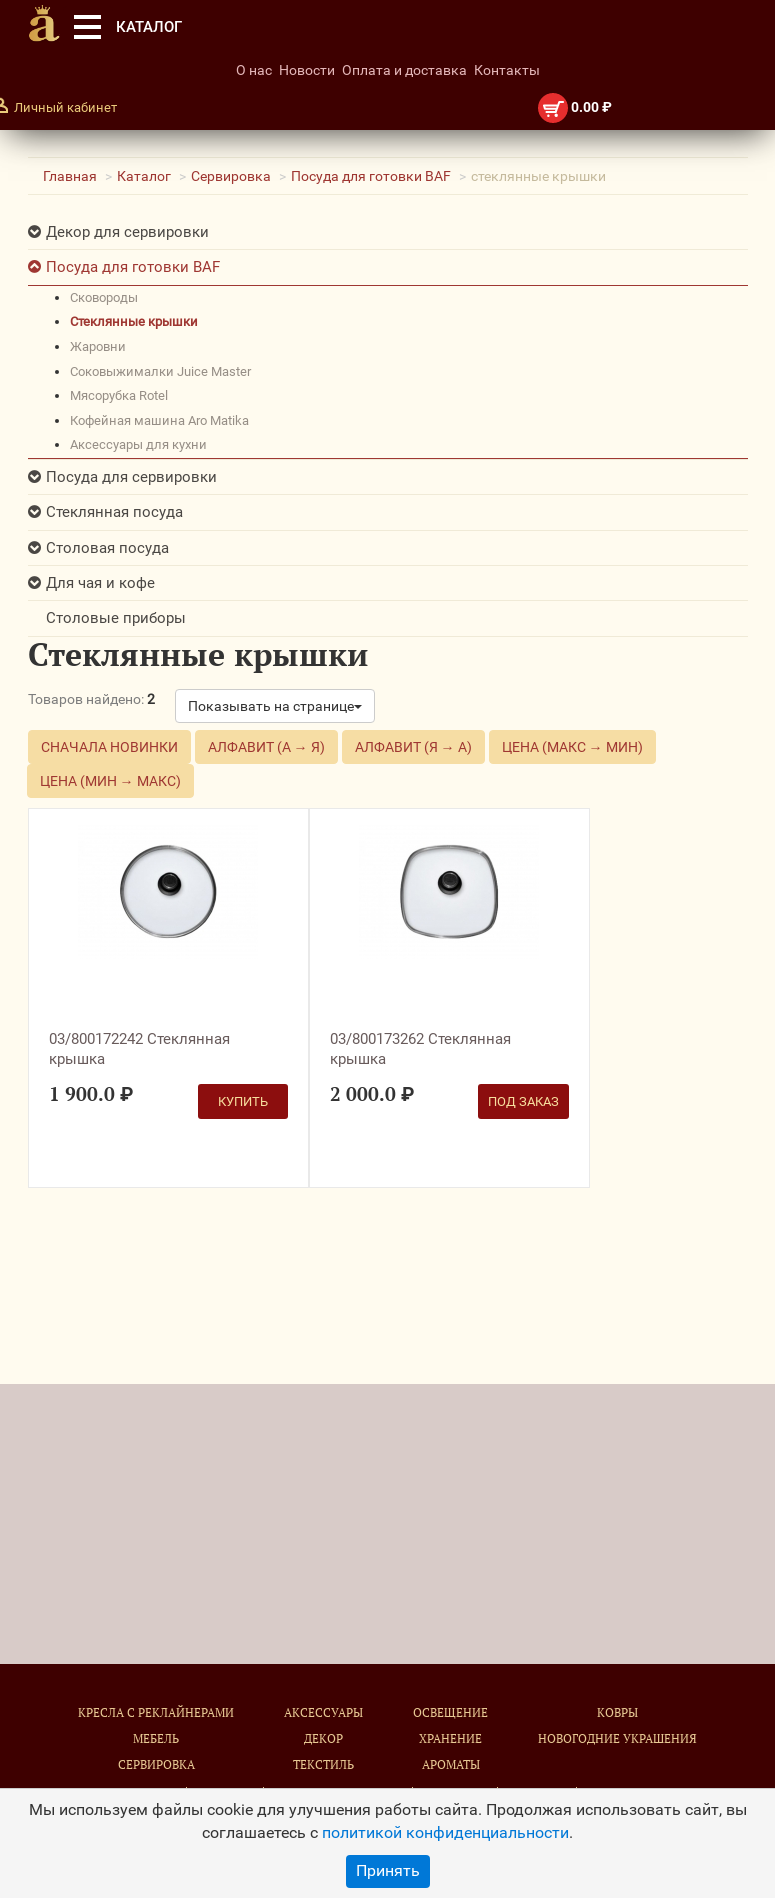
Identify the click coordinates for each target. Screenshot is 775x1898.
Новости (307, 70)
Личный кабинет (65, 107)
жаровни (98, 346)
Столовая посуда (107, 548)
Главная (70, 176)
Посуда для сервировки (131, 477)
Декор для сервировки (127, 232)
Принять (388, 1870)
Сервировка (231, 176)
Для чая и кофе (100, 583)
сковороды (104, 297)
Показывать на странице (275, 706)
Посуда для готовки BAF (371, 176)
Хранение (450, 1738)
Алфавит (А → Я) (266, 747)
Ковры (617, 1712)
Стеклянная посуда (114, 512)
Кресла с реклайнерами (156, 1712)
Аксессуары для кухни (138, 444)
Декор (323, 1738)
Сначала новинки (109, 747)
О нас (254, 70)
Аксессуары (323, 1712)
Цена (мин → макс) (110, 781)
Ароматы (451, 1764)
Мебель (156, 1738)
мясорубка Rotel (119, 395)
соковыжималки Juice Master (160, 371)
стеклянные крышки (134, 321)
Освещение (450, 1712)
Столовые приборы (116, 618)
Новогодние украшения (617, 1738)
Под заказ (523, 1101)
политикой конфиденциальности (445, 1832)
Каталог (144, 176)
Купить (243, 1101)
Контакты (507, 70)
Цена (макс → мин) (572, 747)
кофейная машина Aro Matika (159, 420)
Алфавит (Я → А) (413, 747)
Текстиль (323, 1764)
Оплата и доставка (404, 70)
